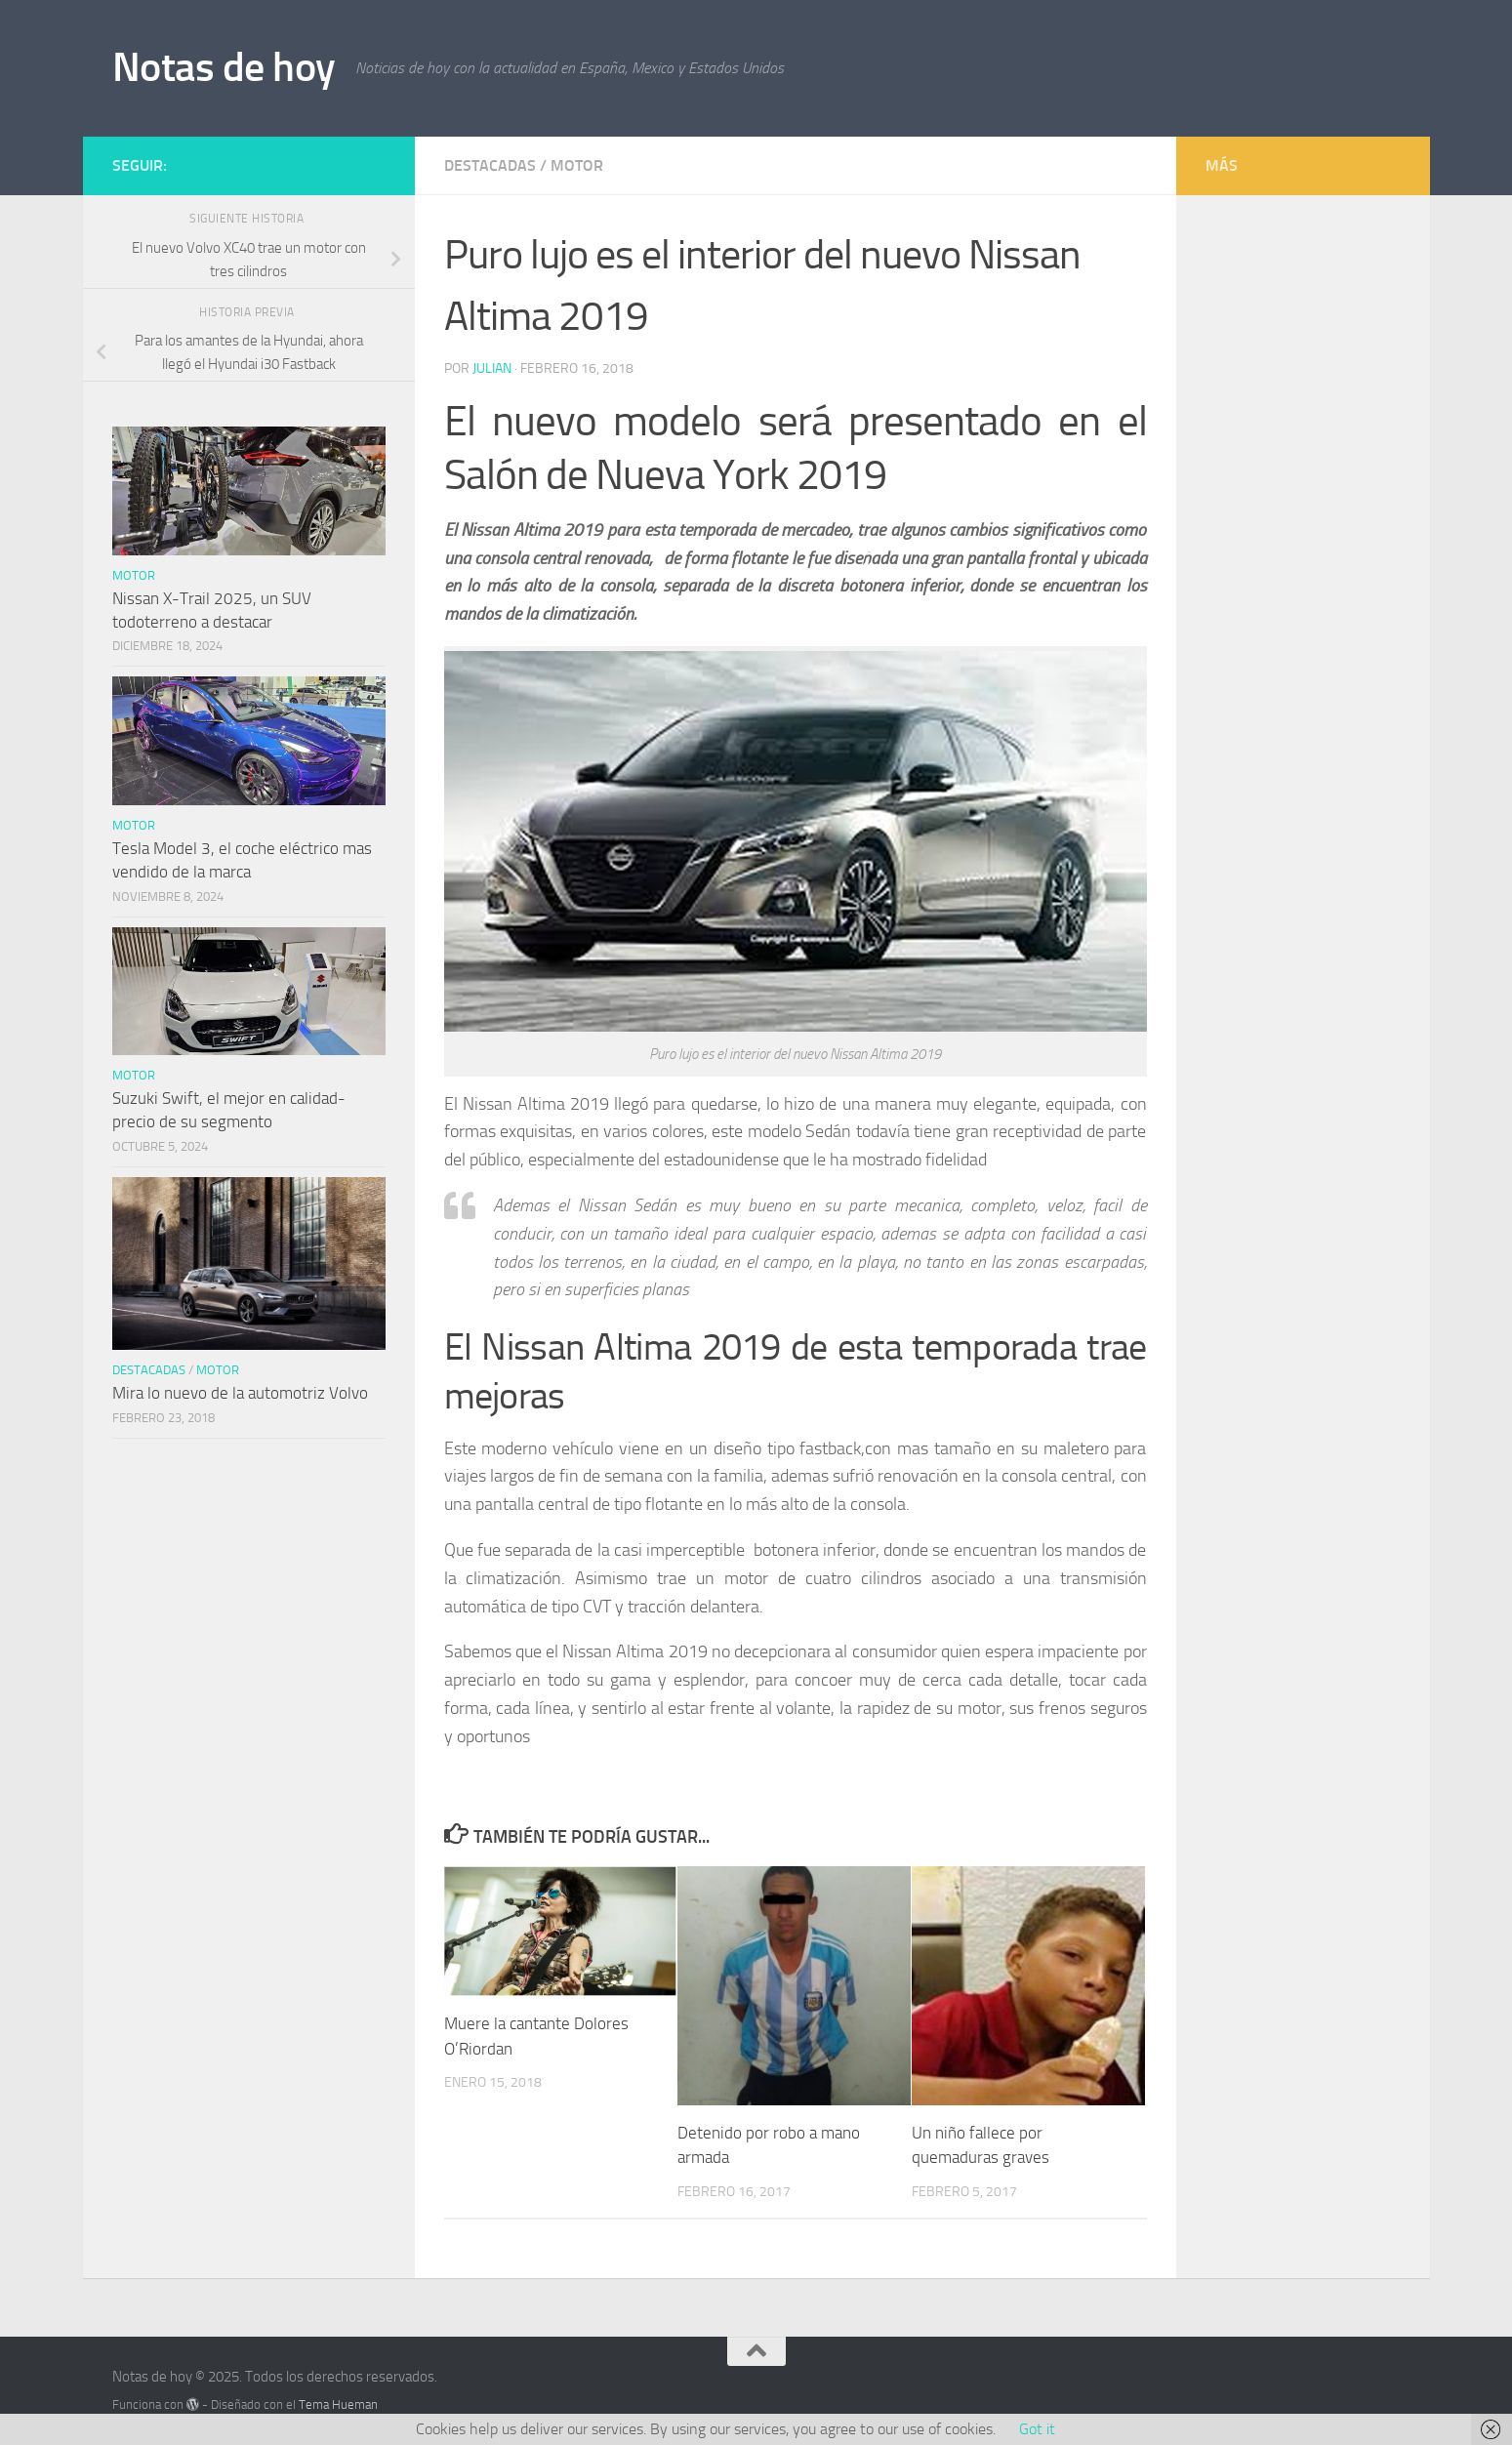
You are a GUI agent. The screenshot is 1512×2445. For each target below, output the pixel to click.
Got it (1037, 2429)
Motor (577, 165)
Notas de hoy (224, 67)
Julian (491, 368)
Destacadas (490, 165)
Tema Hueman (338, 2404)
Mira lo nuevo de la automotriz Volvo (240, 1393)
